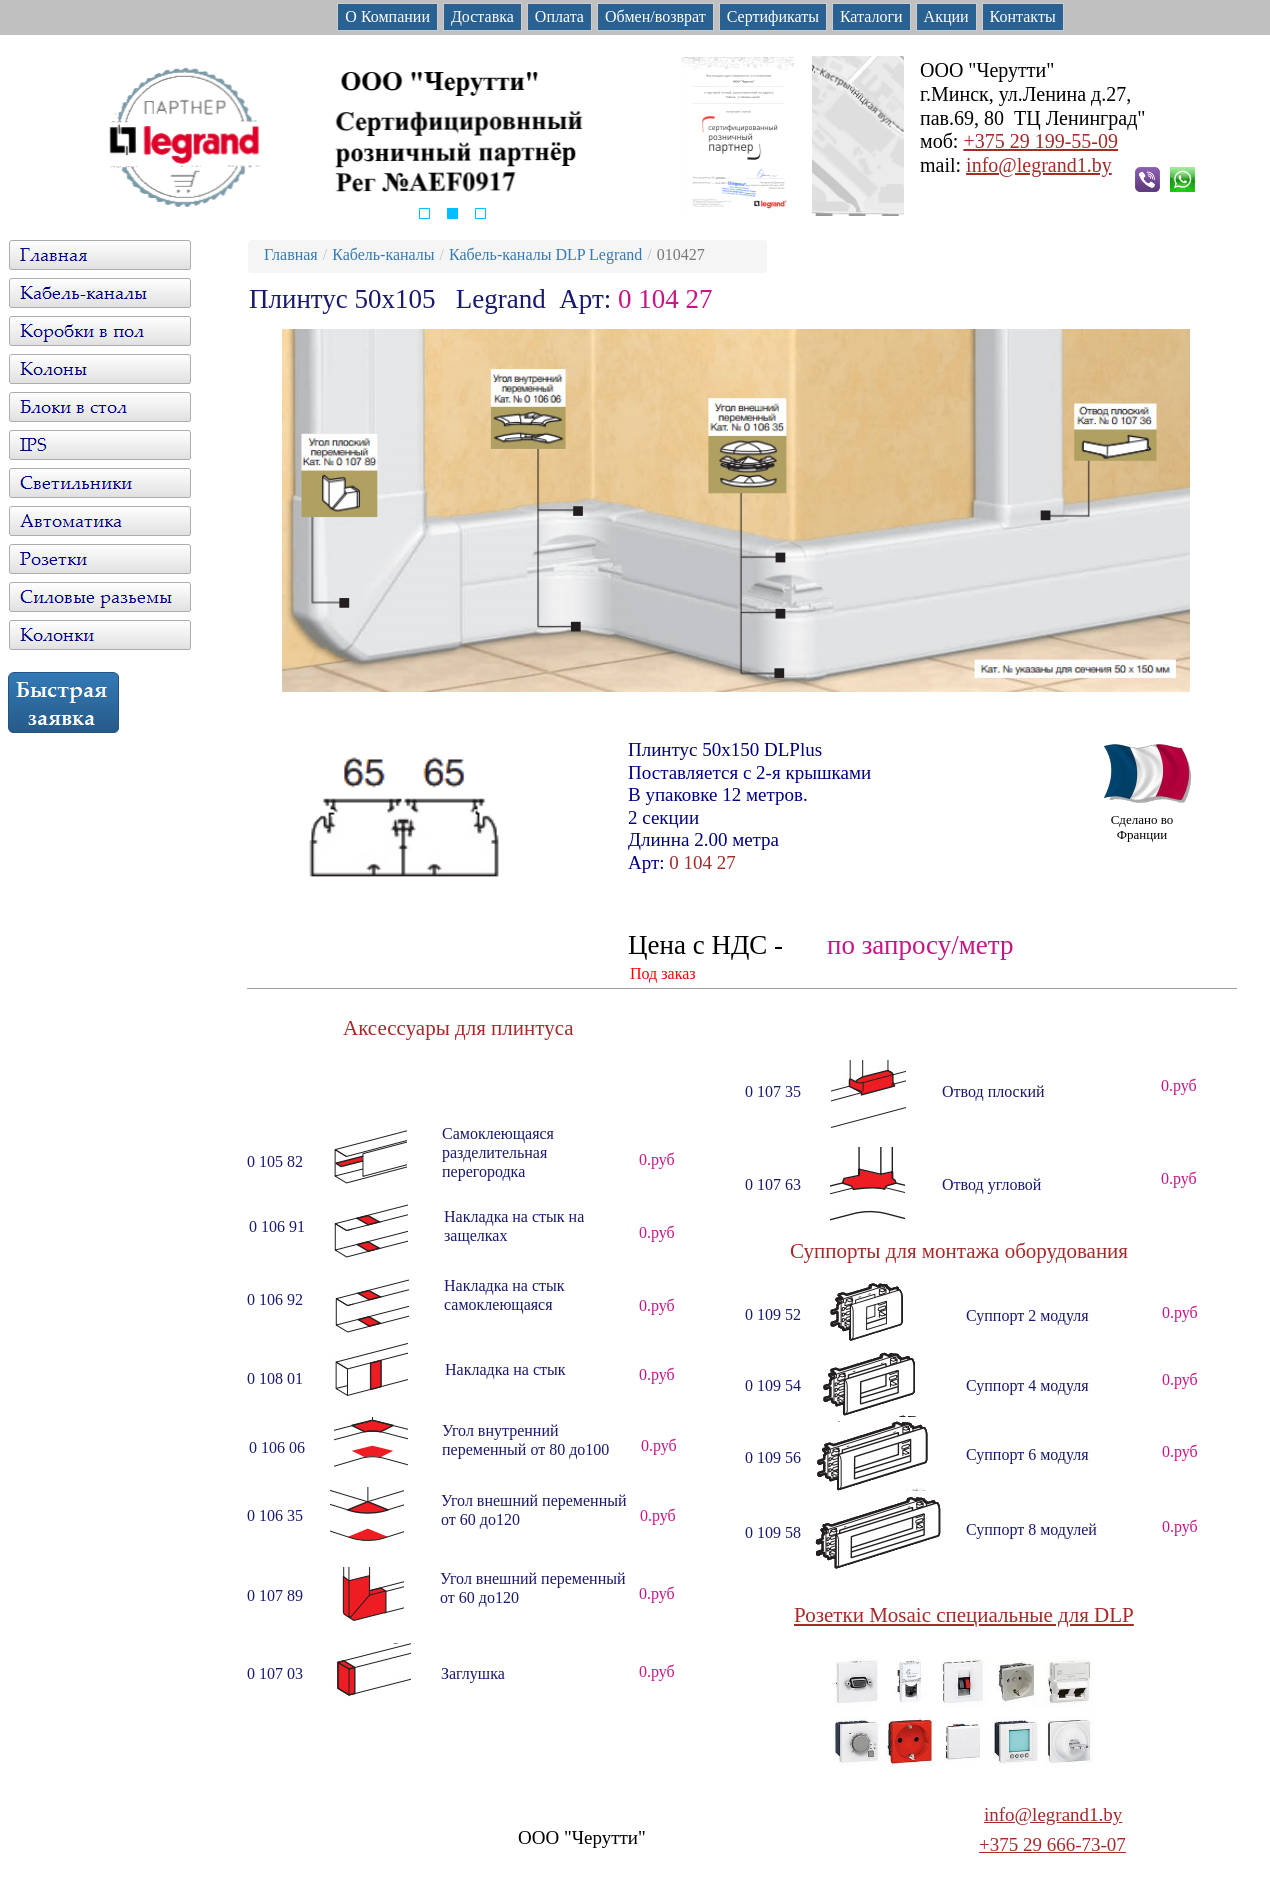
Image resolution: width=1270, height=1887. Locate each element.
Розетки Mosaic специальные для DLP (964, 1615)
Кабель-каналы (383, 254)
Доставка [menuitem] (482, 16)
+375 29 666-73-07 (1052, 1844)
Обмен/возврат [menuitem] (655, 16)
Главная (291, 254)
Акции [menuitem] (946, 16)
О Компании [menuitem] (387, 16)
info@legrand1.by (1039, 165)
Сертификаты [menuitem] (773, 16)
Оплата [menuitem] (559, 16)
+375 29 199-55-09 (1040, 141)
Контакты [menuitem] (1023, 16)
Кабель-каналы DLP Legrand (545, 254)
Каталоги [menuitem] (871, 16)
